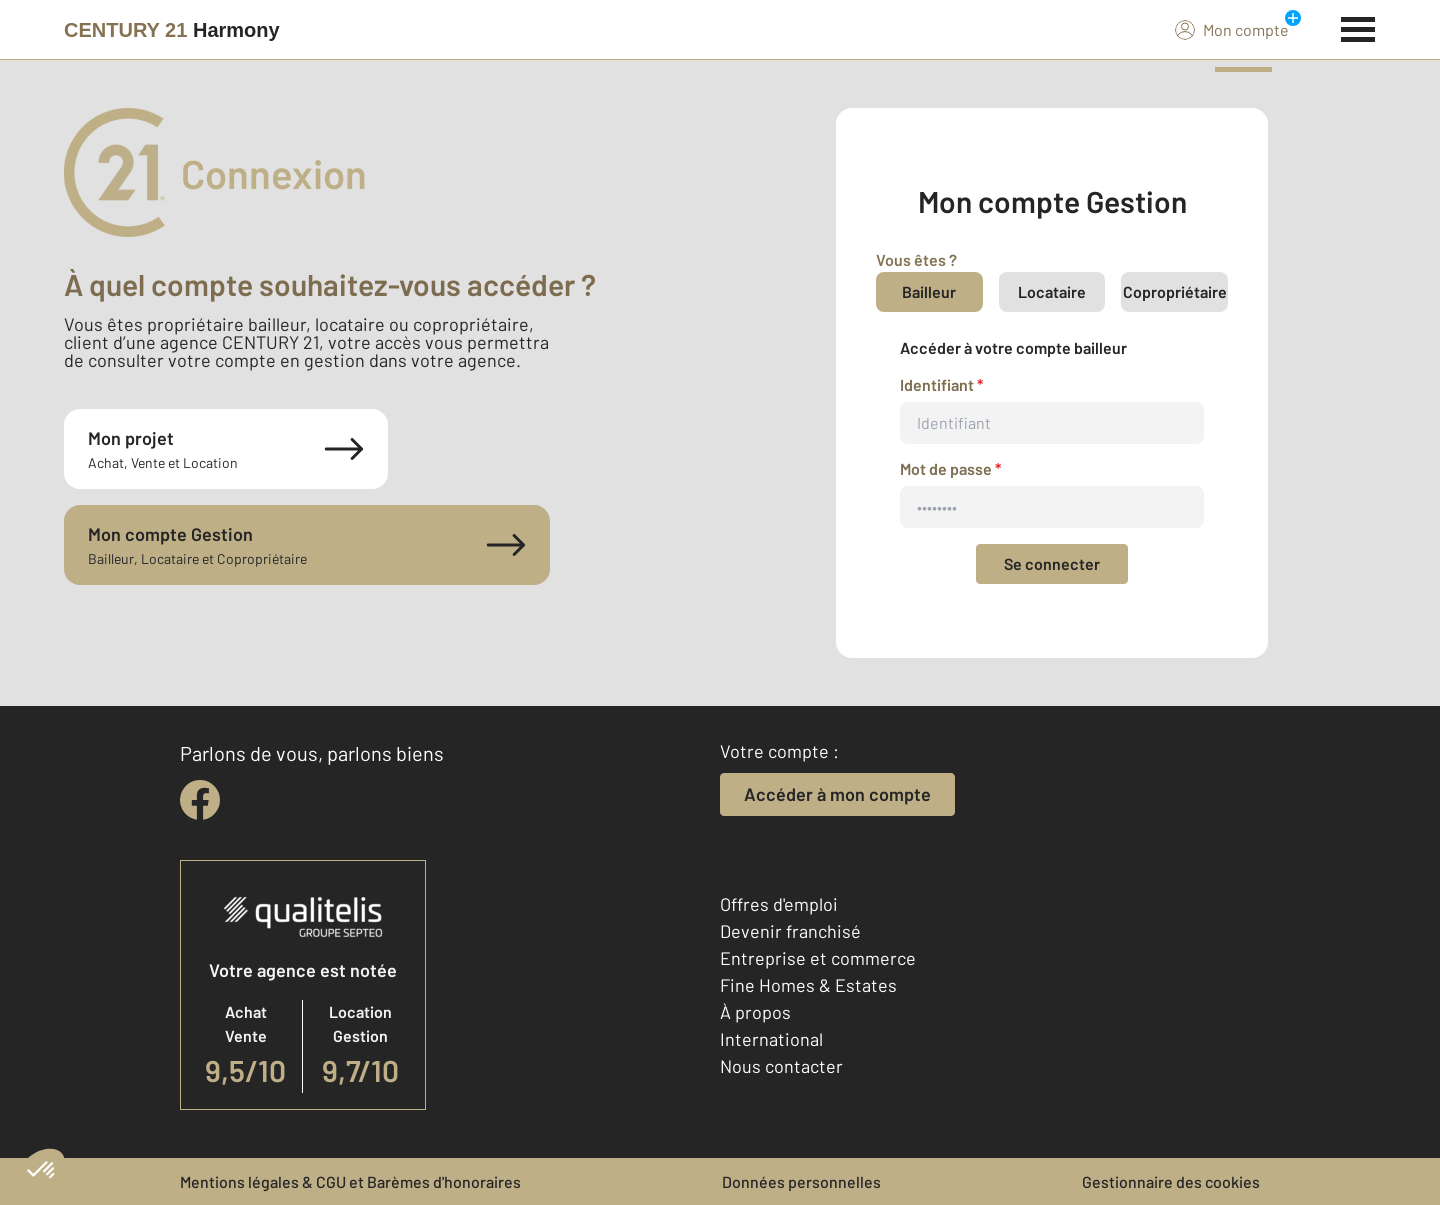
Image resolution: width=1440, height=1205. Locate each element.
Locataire (1052, 291)
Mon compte (1232, 29)
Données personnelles (801, 1181)
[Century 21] (172, 30)
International (771, 1039)
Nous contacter (781, 1066)
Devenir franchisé (790, 931)
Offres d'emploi (779, 904)
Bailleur (929, 291)
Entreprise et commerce (818, 958)
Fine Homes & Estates (808, 985)
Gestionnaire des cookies (1171, 1181)
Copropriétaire (1175, 291)
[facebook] (200, 800)
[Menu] (1358, 27)
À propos (755, 1012)
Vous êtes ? (916, 259)
